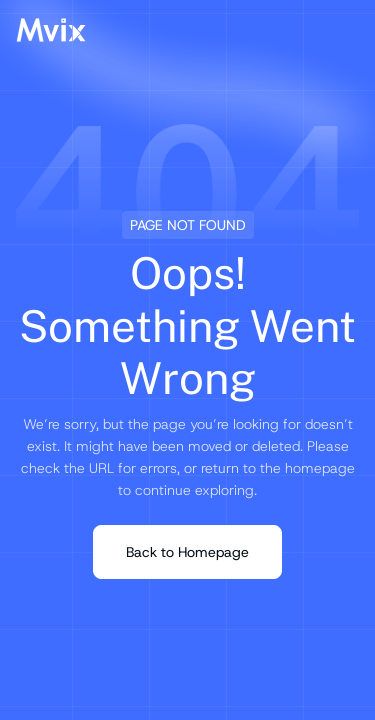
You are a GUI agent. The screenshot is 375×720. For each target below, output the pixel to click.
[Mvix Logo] (51, 30)
